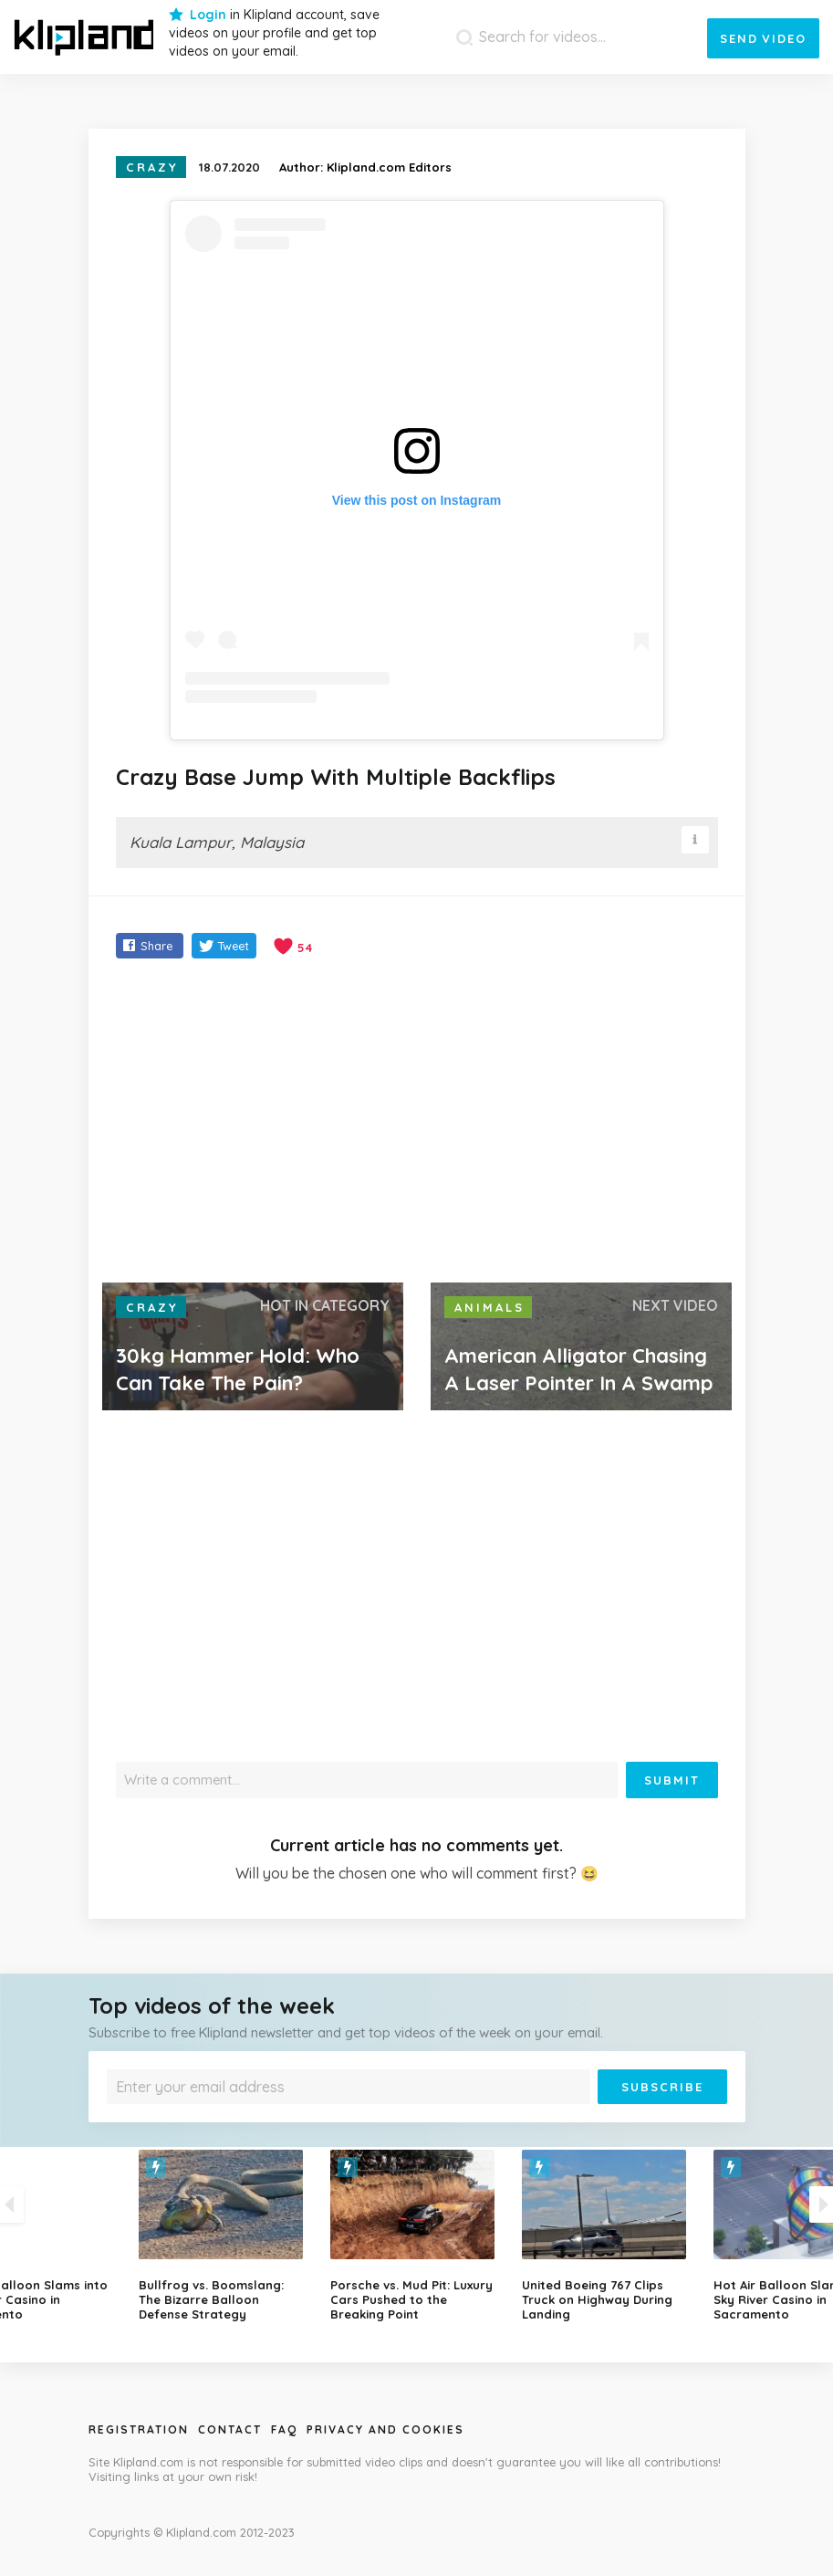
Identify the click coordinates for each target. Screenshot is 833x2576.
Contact (230, 2429)
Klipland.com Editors (389, 167)
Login (208, 14)
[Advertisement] (417, 1123)
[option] (417, 2235)
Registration (139, 2429)
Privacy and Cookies (385, 2429)
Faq (284, 2429)
